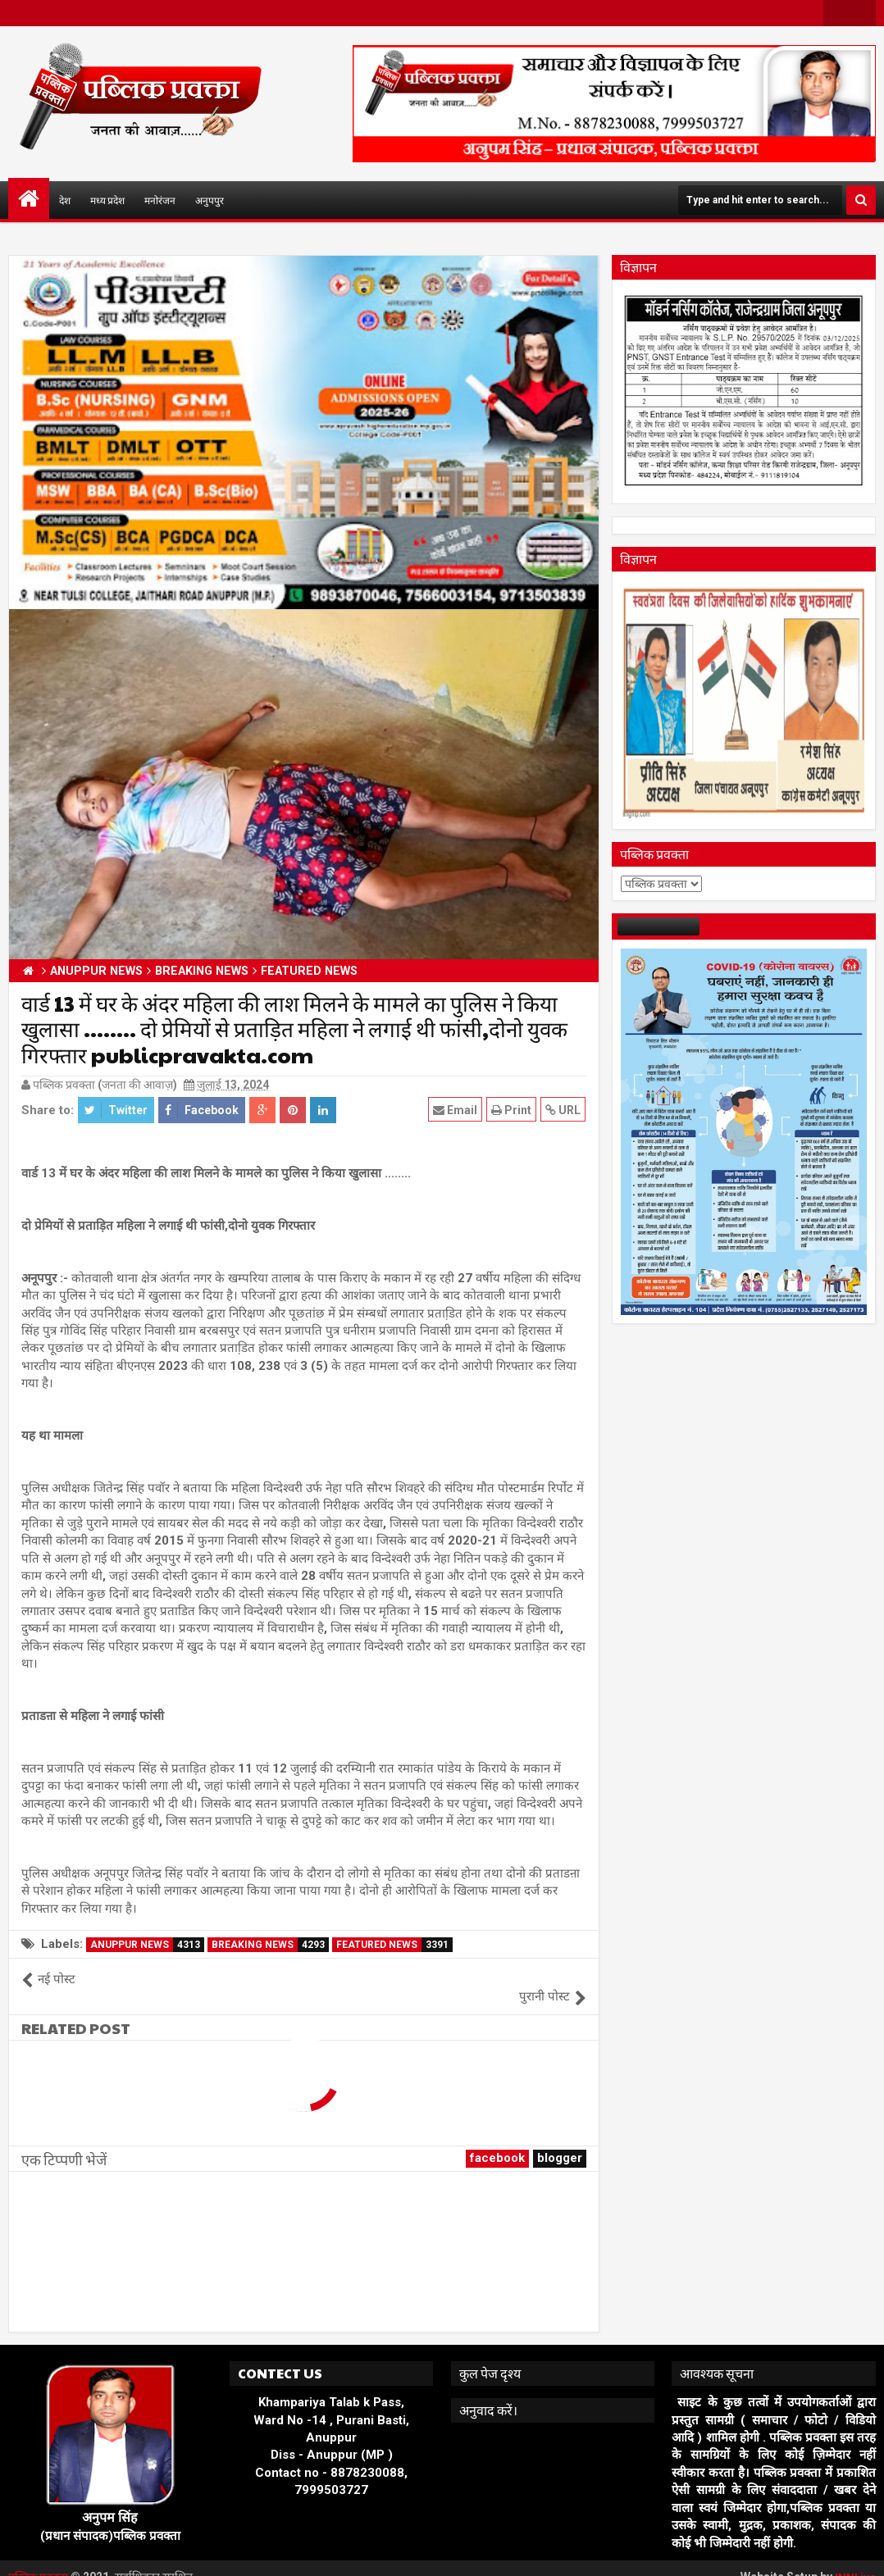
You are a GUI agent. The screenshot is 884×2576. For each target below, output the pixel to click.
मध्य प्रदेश (107, 200)
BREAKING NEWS (270, 1944)
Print (512, 1110)
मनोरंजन (159, 200)
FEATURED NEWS (394, 1944)
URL (563, 1110)
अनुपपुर (209, 200)
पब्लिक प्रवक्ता (40, 2559)
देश (65, 200)
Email (456, 1110)
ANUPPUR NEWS (147, 1944)
